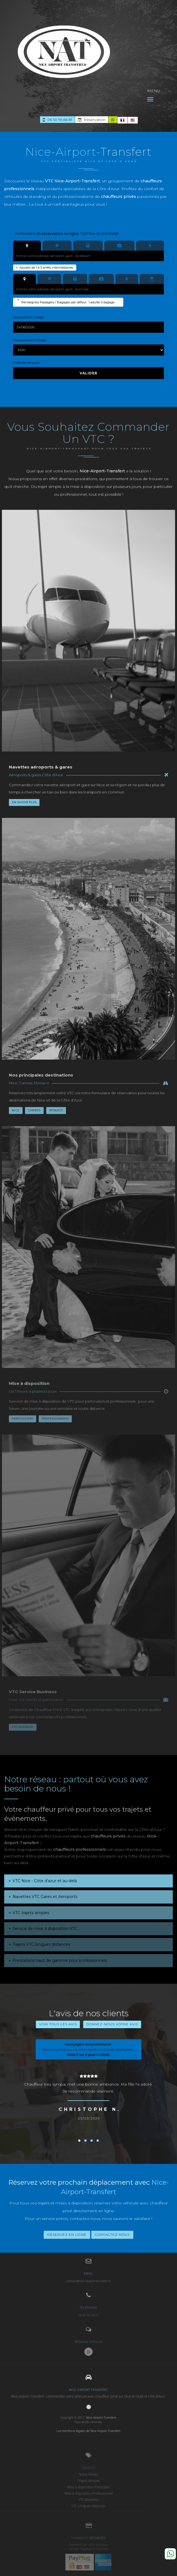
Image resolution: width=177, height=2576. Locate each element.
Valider (88, 373)
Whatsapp (170, 2553)
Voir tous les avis (58, 2024)
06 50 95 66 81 (57, 119)
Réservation (91, 119)
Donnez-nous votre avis (112, 2024)
